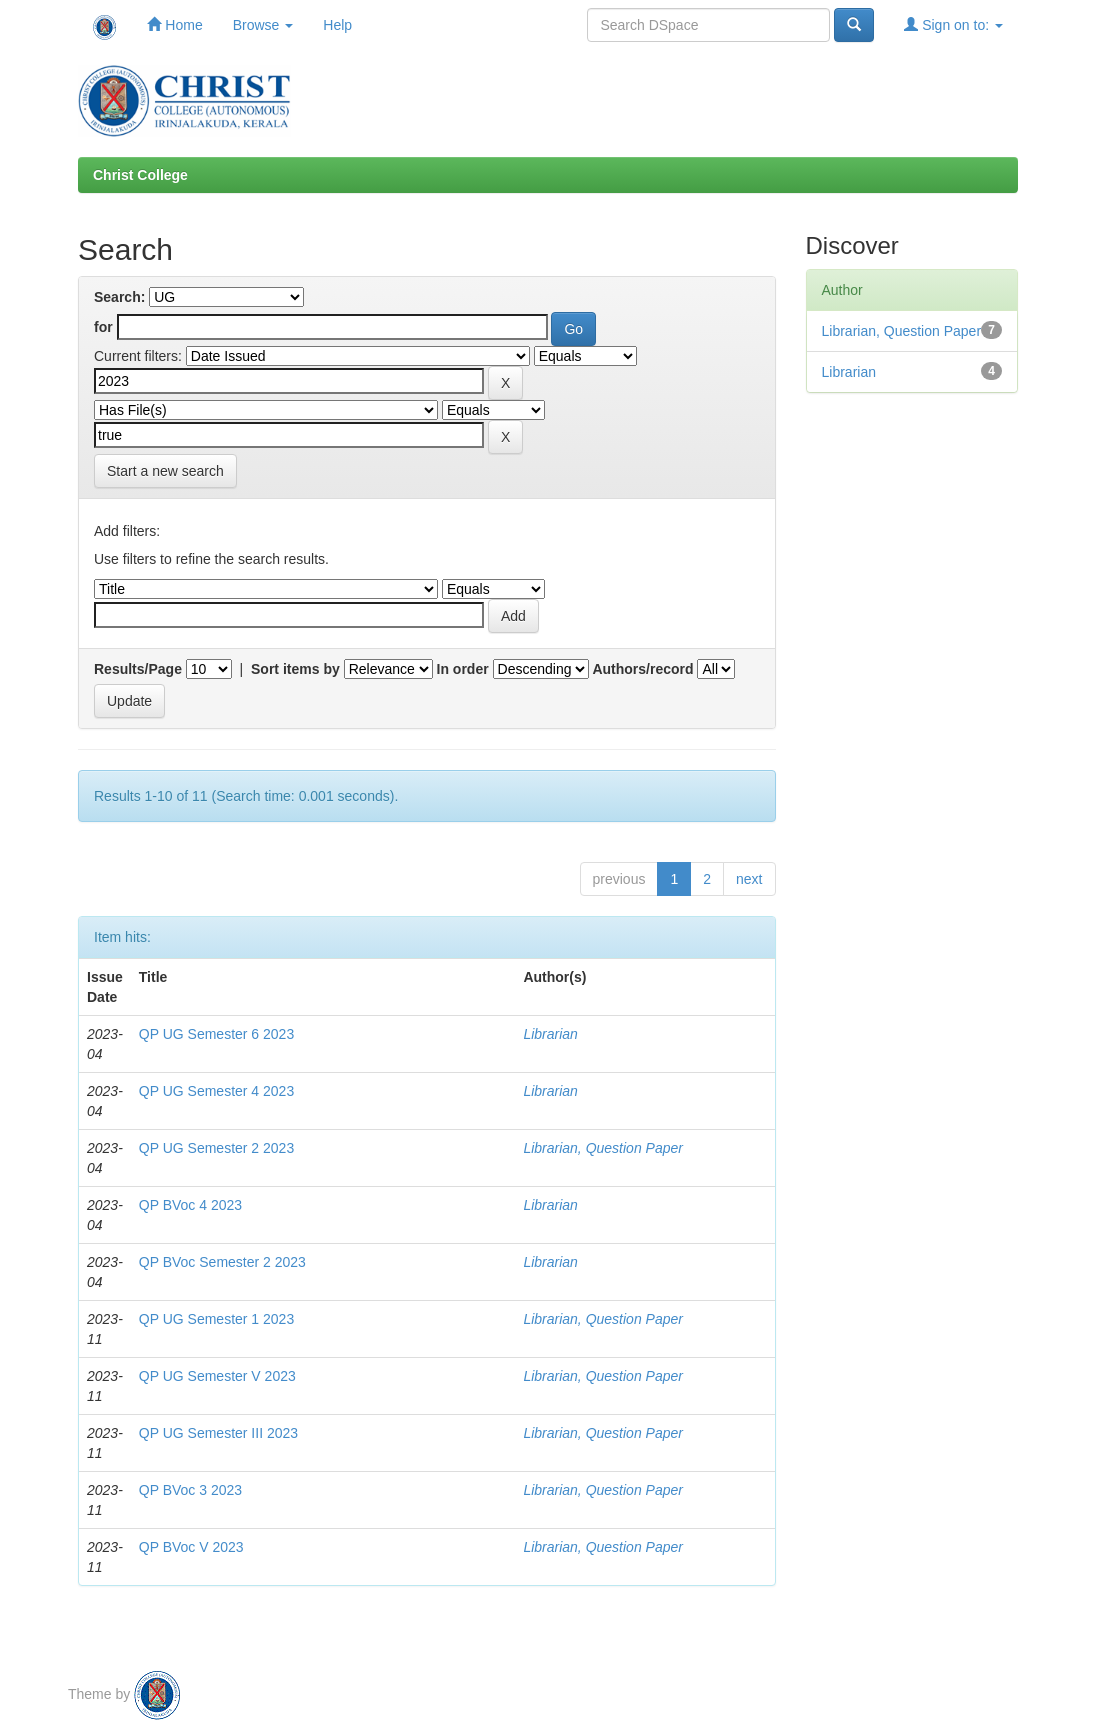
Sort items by (295, 669)
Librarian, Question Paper (603, 1148)
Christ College (140, 175)
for (103, 327)
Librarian (550, 1034)
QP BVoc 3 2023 (190, 1490)
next (749, 879)
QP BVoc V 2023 (191, 1547)
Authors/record (642, 669)
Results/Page (138, 669)
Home (174, 24)
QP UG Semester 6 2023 (216, 1034)
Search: (119, 297)
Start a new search (165, 471)
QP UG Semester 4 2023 (216, 1091)
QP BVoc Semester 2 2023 (222, 1262)
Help (337, 25)
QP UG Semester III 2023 (218, 1433)
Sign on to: (953, 24)
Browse (263, 25)
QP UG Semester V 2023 (217, 1376)
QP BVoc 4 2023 (190, 1205)
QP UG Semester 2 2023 (216, 1148)
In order (463, 669)
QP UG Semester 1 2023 (216, 1319)
